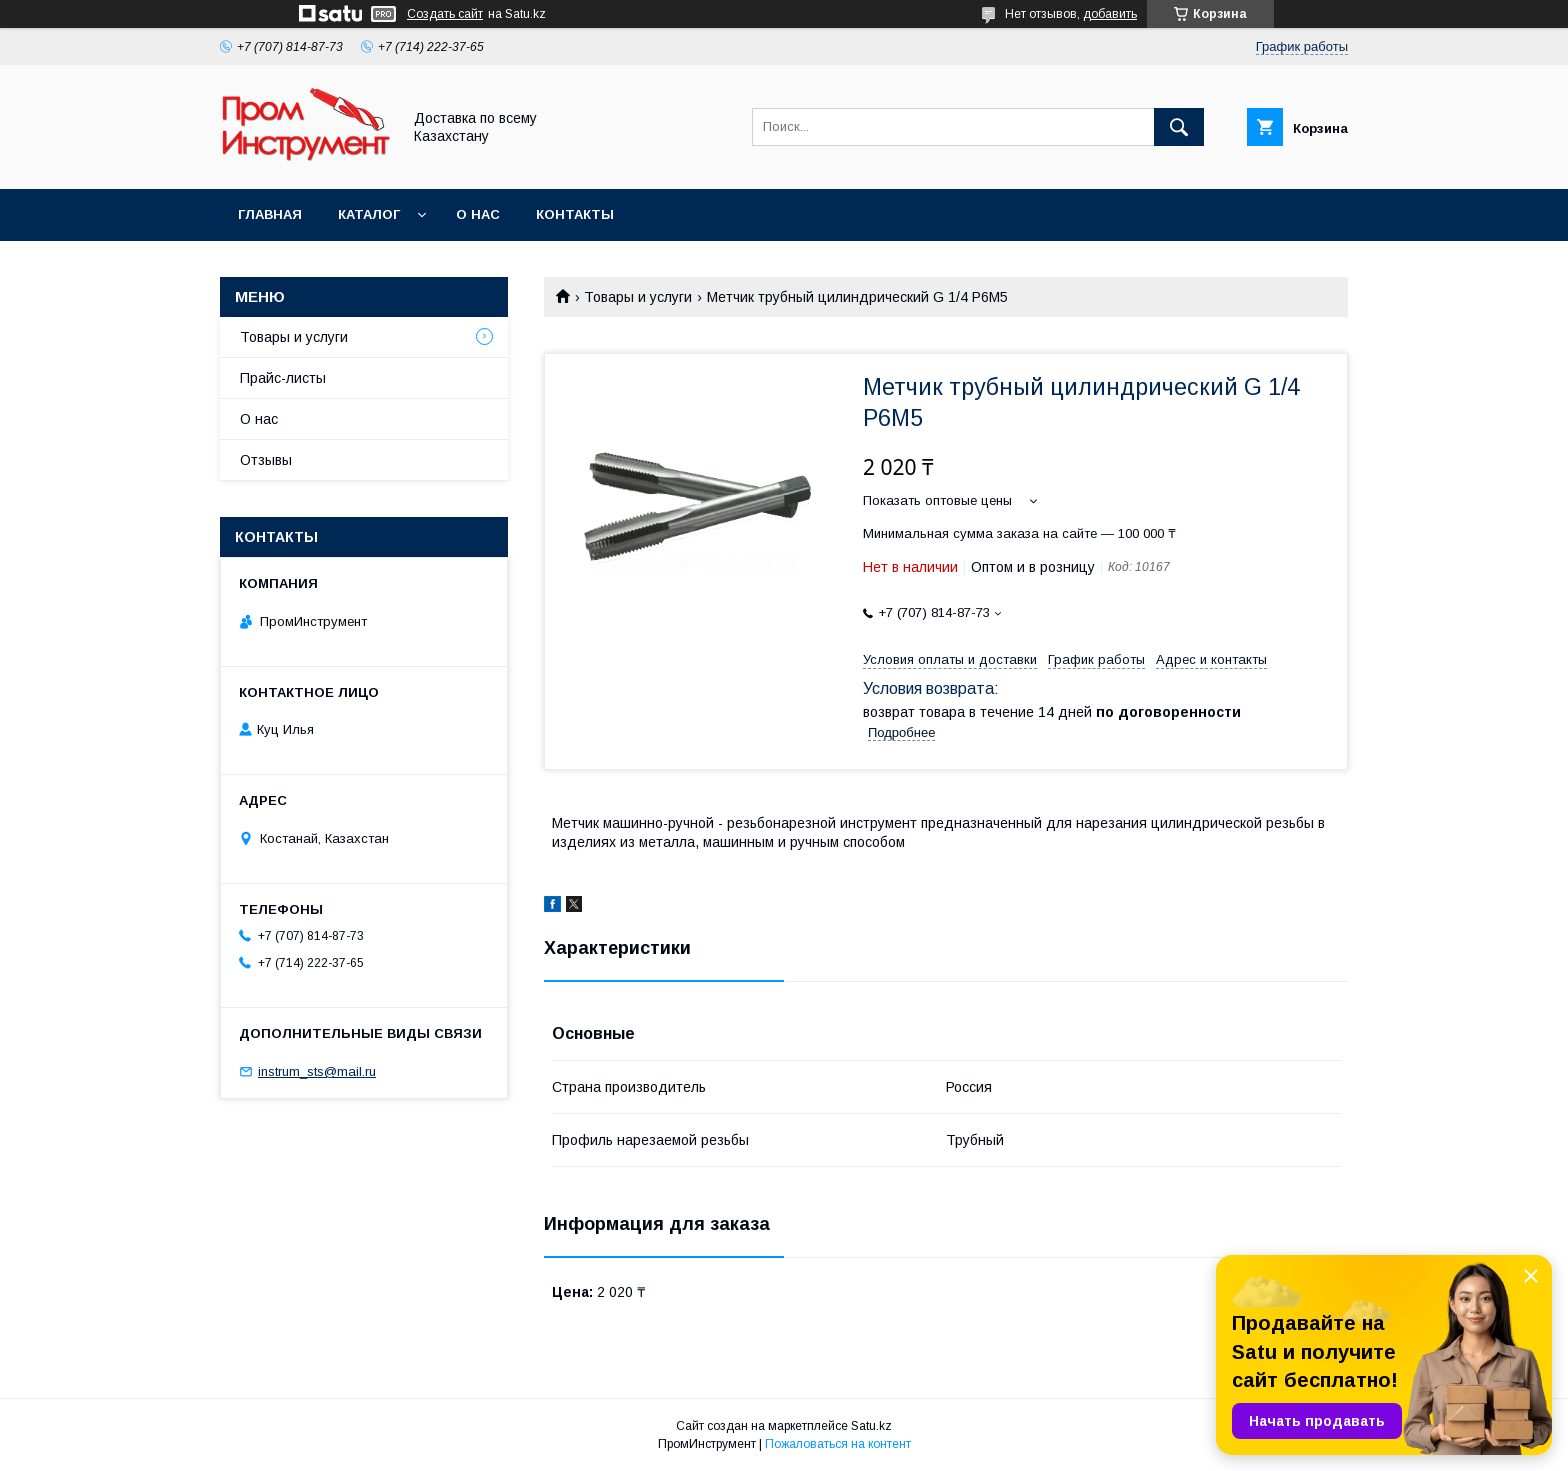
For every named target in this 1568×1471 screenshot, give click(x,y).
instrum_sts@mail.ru (317, 1071)
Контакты (575, 214)
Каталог (369, 214)
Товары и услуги (638, 297)
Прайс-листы (283, 378)
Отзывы (266, 460)
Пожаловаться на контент (838, 1444)
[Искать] (1179, 127)
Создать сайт (445, 14)
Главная (270, 214)
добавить (1110, 14)
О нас (478, 214)
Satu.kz (871, 1426)
